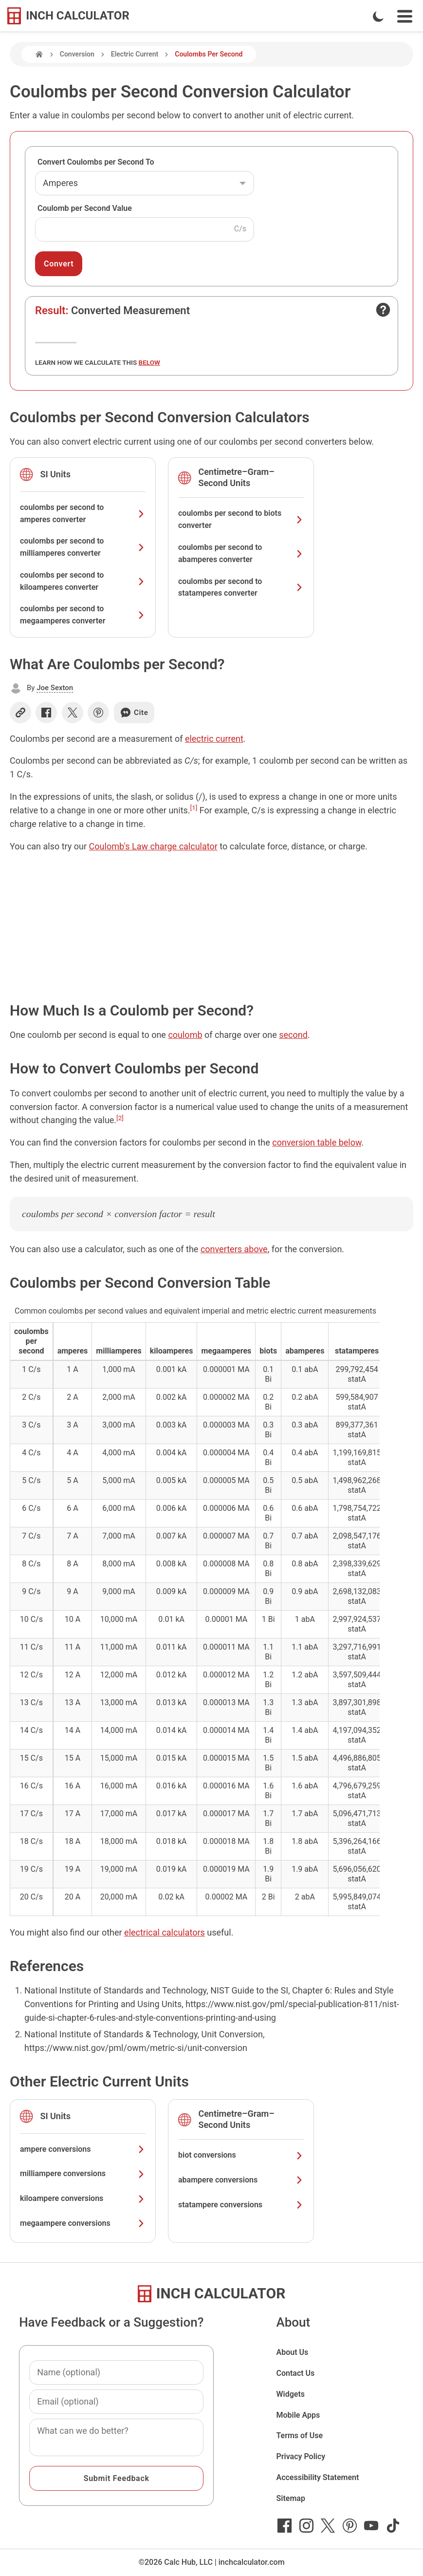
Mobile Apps (298, 2415)
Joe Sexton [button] (55, 687)
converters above (234, 1249)
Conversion (77, 54)
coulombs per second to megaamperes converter (83, 614)
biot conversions (241, 2155)
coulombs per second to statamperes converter (241, 587)
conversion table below (316, 1142)
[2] (120, 1118)
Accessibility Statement (317, 2477)
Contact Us (295, 2373)
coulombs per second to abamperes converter (241, 553)
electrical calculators (164, 1932)
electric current (214, 738)
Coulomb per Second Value (84, 208)
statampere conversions (241, 2204)
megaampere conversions (83, 2223)
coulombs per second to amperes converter (83, 513)
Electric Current (135, 54)
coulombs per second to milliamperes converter (83, 547)
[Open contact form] (383, 310)
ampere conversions (83, 2149)
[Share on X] (72, 712)
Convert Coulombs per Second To (95, 162)
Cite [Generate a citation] (134, 712)
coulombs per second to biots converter (241, 519)
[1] (194, 807)
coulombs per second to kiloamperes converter (83, 581)
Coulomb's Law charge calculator (153, 846)
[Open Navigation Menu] (405, 16)
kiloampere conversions (83, 2198)
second (293, 1035)
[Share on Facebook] (46, 712)
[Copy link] (20, 712)
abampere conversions (241, 2179)
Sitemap (290, 2498)
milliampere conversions (83, 2173)
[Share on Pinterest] (98, 712)
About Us (292, 2352)
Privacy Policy (300, 2456)
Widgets (290, 2394)
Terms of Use (299, 2435)
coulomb (185, 1035)
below (149, 362)
